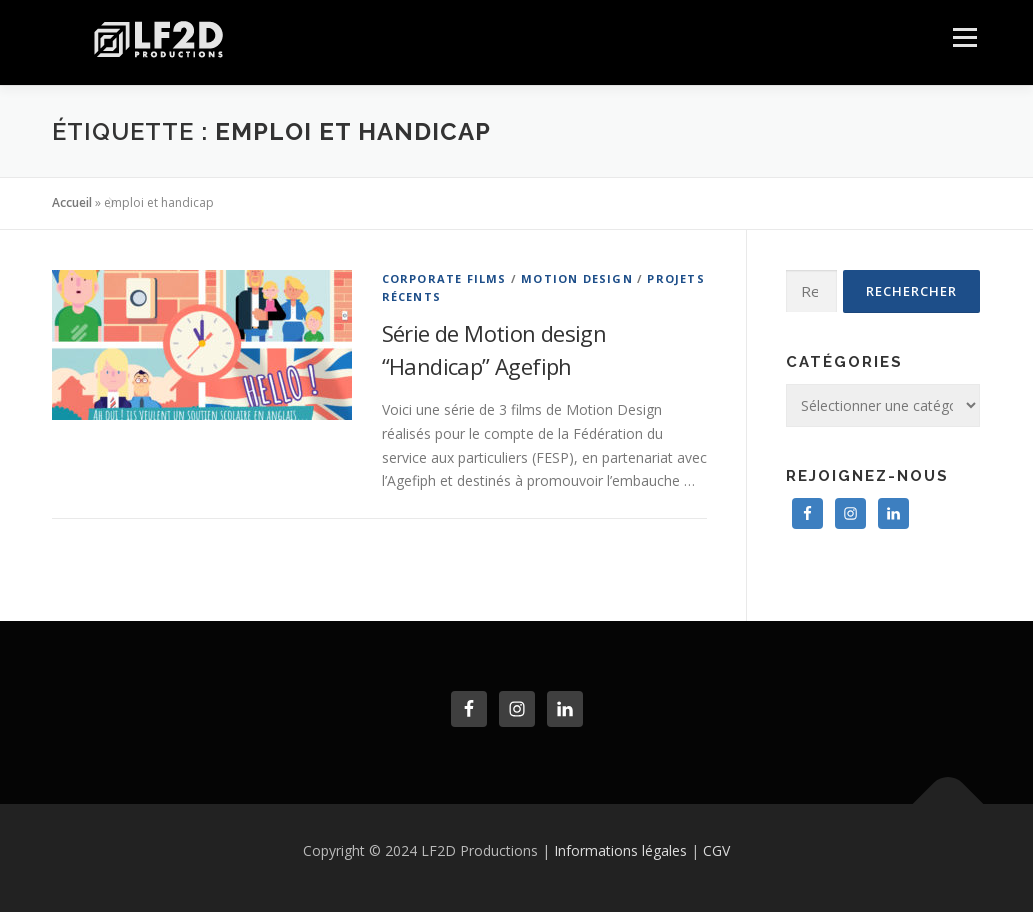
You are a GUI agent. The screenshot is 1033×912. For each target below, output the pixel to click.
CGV (716, 850)
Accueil (72, 202)
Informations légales (620, 850)
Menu (964, 37)
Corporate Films (444, 278)
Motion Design (577, 278)
